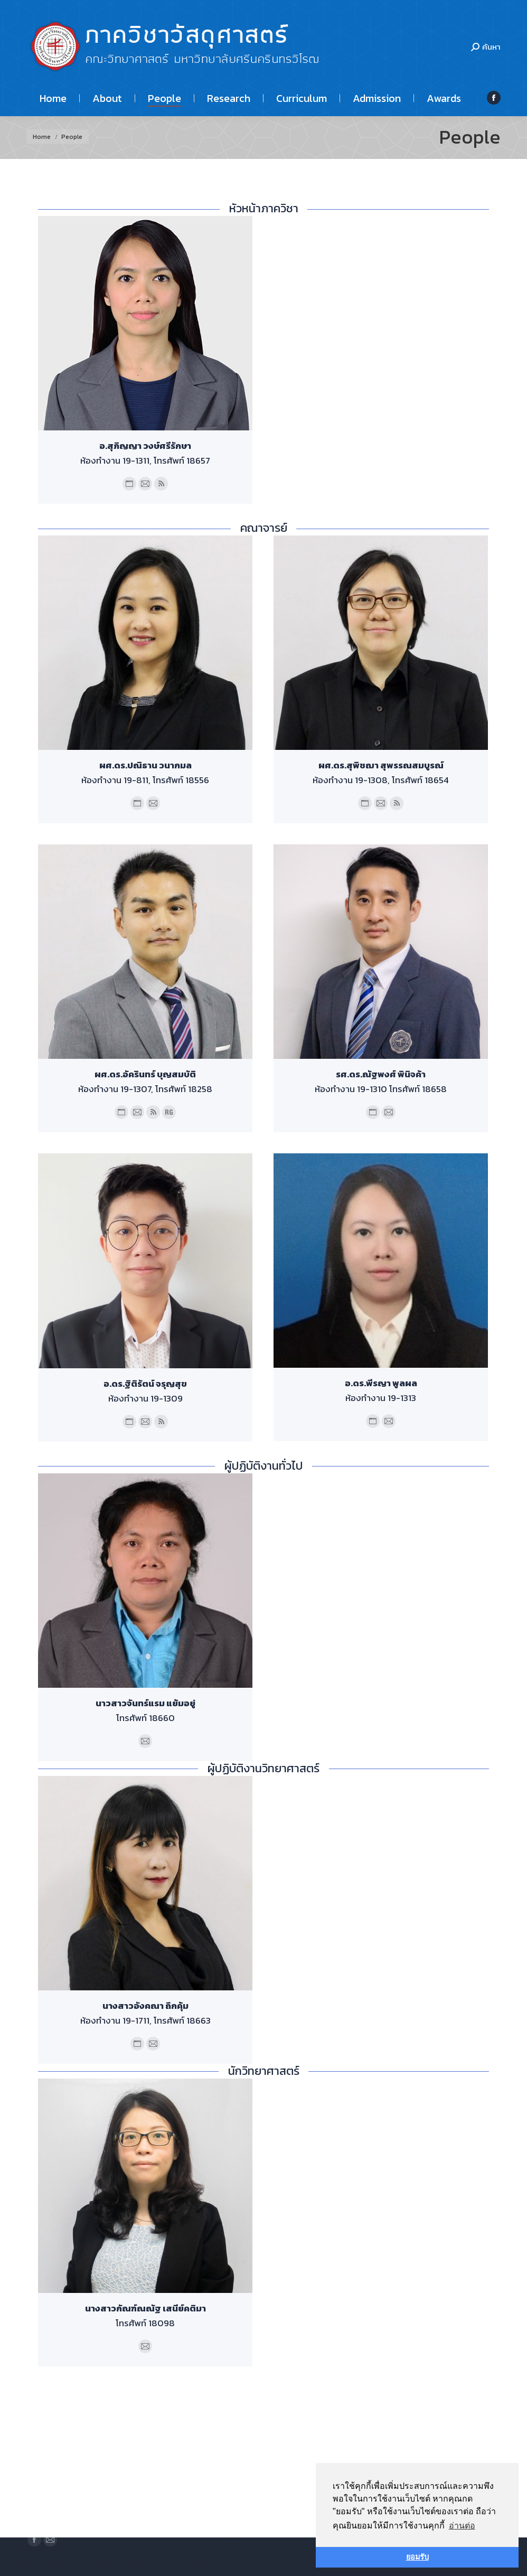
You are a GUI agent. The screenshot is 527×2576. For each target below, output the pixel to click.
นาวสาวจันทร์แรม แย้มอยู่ (145, 1703)
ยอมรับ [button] (417, 2557)
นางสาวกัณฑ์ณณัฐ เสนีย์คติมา (145, 2308)
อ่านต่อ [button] (462, 2525)
